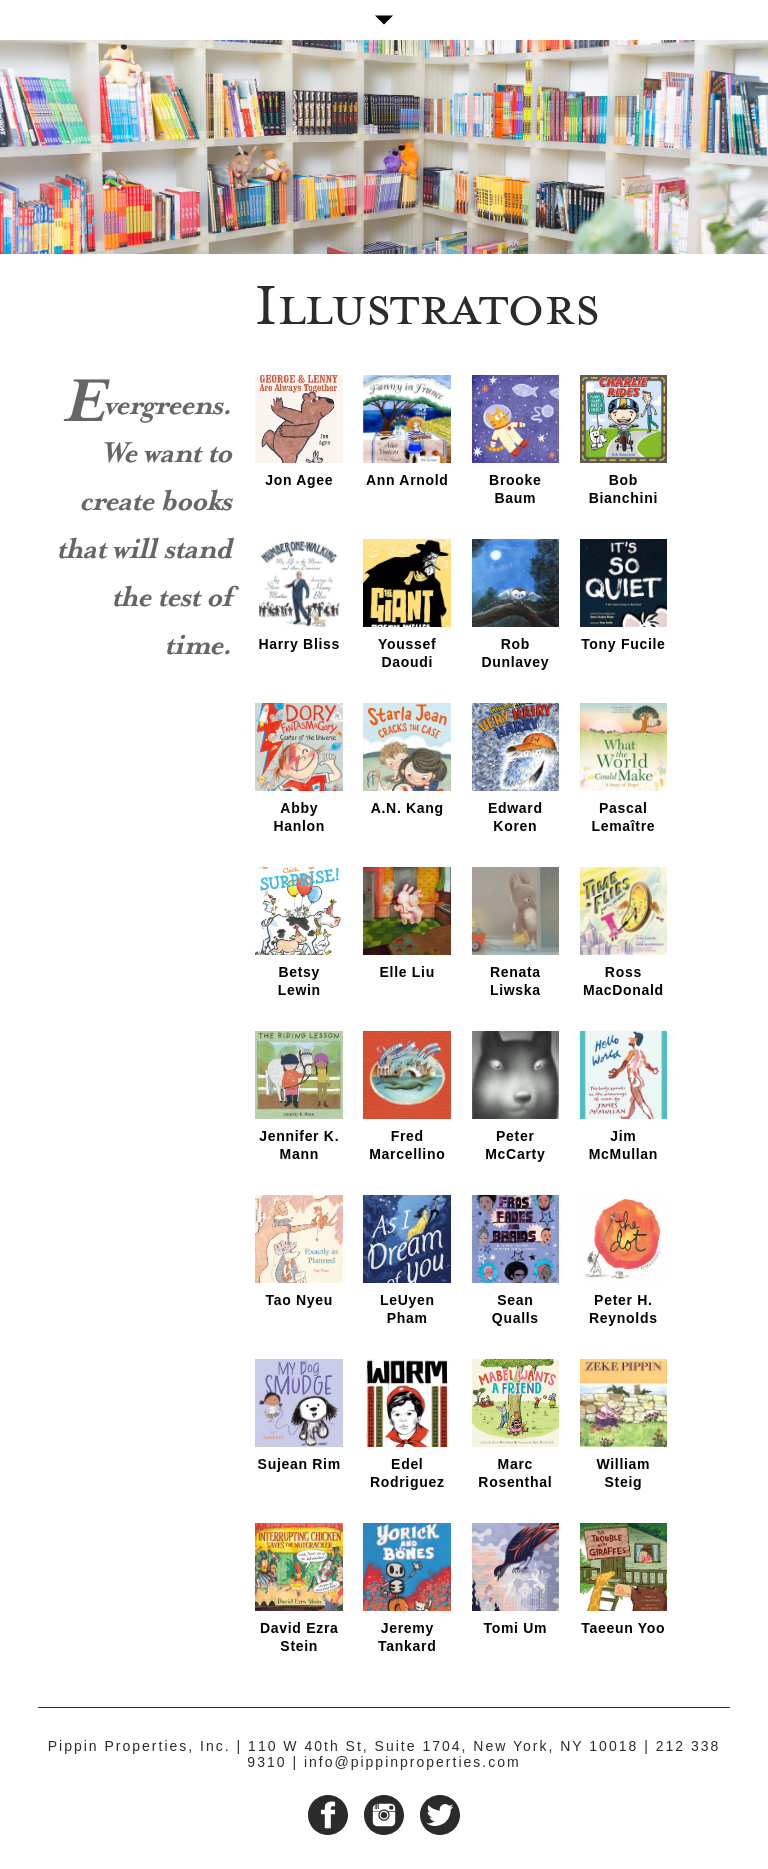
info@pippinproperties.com (412, 1762)
